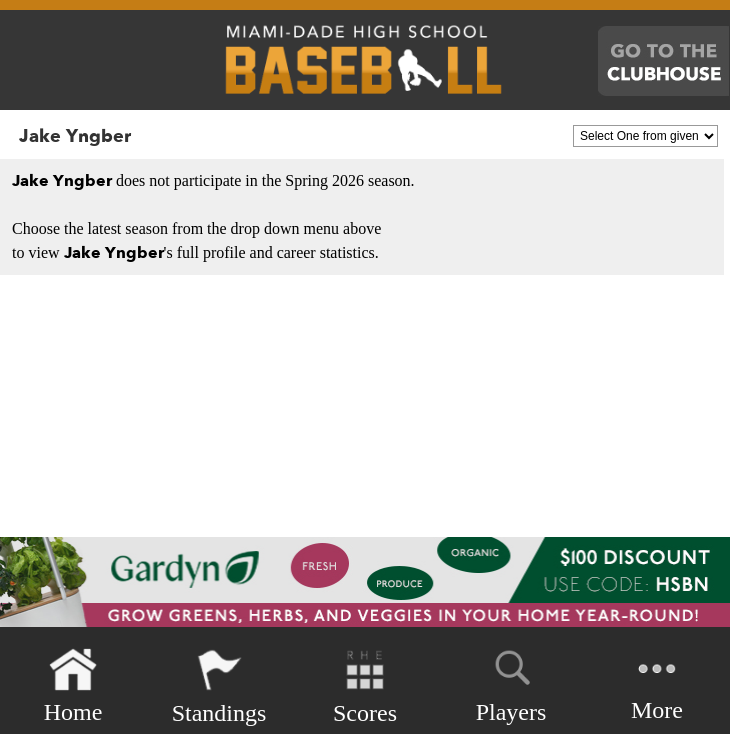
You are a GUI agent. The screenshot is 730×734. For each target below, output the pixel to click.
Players (511, 683)
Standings (219, 686)
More (657, 684)
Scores (365, 686)
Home (73, 686)
